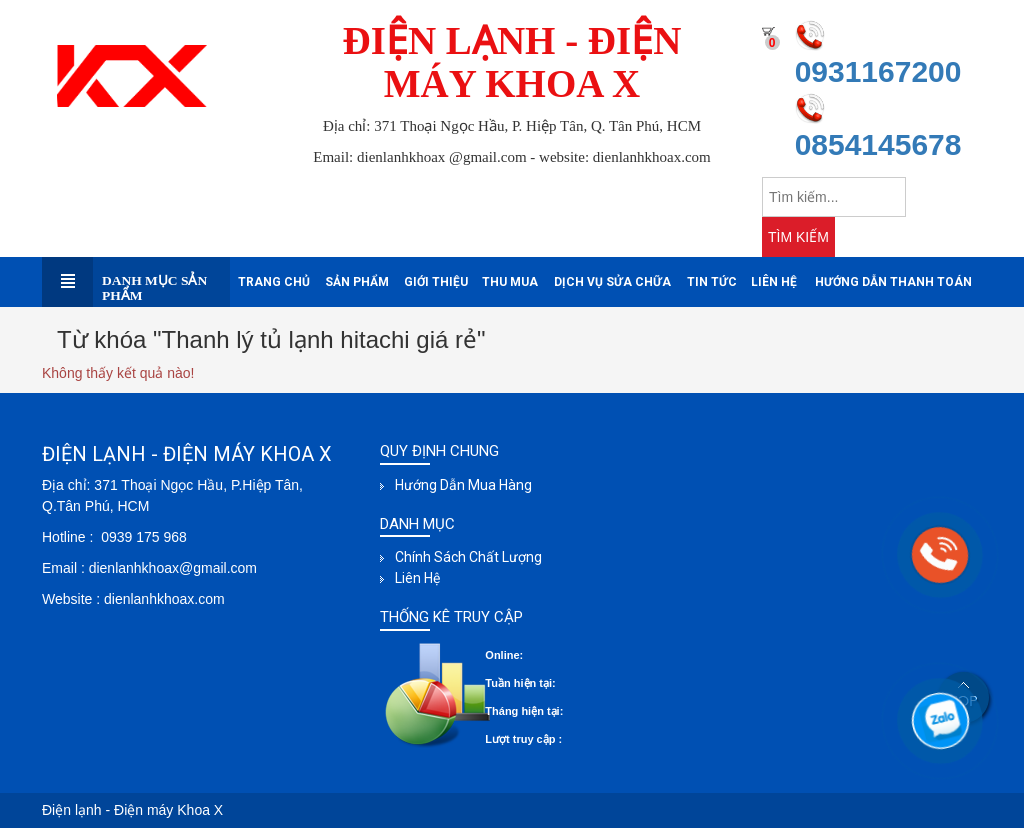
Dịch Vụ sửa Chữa (612, 282)
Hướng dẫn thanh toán (893, 282)
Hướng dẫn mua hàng (463, 485)
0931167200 (878, 71)
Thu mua (510, 282)
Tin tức (712, 282)
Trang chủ (274, 282)
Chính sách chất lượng (468, 557)
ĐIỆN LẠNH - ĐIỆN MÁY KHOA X (512, 62)
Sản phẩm (357, 282)
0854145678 (878, 144)
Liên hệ (774, 282)
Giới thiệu (436, 282)
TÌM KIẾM (798, 237)
